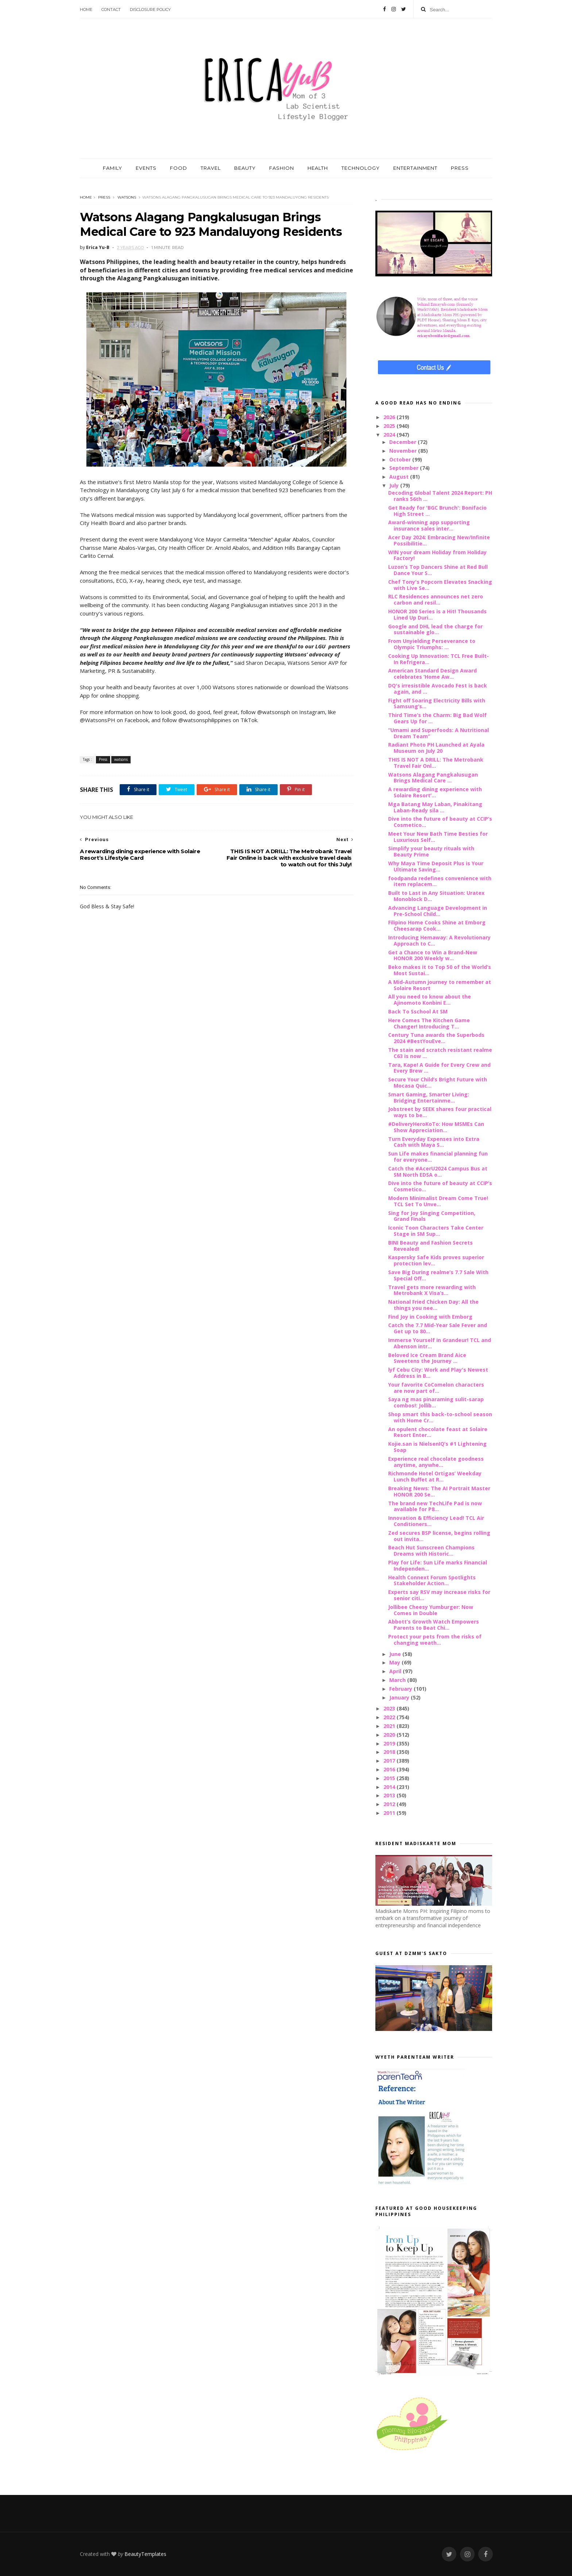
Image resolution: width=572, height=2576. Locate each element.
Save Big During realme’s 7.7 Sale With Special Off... (438, 1275)
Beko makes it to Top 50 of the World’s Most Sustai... (439, 970)
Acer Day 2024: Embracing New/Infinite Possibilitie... (439, 540)
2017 (390, 1760)
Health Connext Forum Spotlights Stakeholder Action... (432, 1580)
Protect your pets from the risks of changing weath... (435, 1639)
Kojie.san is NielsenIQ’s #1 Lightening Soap (437, 1446)
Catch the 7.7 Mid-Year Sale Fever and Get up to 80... (437, 1328)
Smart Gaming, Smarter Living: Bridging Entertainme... (428, 1097)
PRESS (460, 168)
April (396, 1671)
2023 (390, 1708)
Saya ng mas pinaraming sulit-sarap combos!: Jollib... (436, 1402)
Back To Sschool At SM (418, 1011)
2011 (390, 1812)
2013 (390, 1795)
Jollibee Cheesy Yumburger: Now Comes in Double (430, 1610)
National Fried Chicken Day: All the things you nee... (433, 1304)
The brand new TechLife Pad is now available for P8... (435, 1506)
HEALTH (318, 168)
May (395, 1662)
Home (86, 9)
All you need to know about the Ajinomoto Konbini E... (429, 999)
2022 (390, 1717)
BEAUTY (245, 168)
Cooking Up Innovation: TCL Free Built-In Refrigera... (438, 659)
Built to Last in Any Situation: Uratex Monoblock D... (436, 895)
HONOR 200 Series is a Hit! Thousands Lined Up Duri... (437, 614)
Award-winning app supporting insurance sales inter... (429, 525)
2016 (390, 1769)
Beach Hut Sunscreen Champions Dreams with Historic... (431, 1550)
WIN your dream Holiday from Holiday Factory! (437, 555)
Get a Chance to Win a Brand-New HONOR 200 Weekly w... (432, 955)
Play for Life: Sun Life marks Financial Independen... (437, 1565)
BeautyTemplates (145, 2553)
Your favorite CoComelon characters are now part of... (436, 1387)
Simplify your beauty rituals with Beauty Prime (431, 851)
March (398, 1679)
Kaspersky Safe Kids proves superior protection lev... (436, 1260)
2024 (390, 434)
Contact (111, 9)
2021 (390, 1725)
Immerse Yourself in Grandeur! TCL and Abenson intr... (439, 1343)
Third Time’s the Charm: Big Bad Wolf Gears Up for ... (437, 718)
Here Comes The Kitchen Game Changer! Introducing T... (429, 1023)
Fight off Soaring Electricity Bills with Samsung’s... (436, 703)
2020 (390, 1734)
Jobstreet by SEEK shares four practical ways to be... (439, 1112)
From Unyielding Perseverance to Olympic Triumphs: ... (431, 644)
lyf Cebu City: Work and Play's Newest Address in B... (438, 1372)
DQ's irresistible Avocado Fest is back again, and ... (437, 688)
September (404, 467)
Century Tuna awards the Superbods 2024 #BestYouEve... (436, 1037)
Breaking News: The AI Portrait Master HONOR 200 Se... (439, 1491)
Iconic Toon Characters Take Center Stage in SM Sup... (435, 1230)
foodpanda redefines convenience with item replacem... (439, 881)
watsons (126, 197)
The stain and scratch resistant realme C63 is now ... (440, 1052)
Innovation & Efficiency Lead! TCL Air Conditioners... (436, 1520)
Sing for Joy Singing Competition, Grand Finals (431, 1216)
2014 (390, 1786)
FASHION (281, 168)
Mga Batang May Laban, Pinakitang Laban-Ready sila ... (435, 807)
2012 (390, 1804)
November (403, 450)
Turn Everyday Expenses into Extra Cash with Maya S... (433, 1142)
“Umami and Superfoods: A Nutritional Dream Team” (438, 733)
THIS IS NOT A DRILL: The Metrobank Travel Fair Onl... (435, 762)
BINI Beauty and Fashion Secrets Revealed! (430, 1245)
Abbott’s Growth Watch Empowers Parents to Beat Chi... (433, 1624)
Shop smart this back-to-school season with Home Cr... (440, 1417)
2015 (390, 1778)
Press (104, 197)
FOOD (178, 168)
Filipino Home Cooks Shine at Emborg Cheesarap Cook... (437, 925)
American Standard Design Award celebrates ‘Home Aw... (432, 673)
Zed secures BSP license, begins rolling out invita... (439, 1535)
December (403, 441)
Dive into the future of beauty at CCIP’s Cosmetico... (440, 821)
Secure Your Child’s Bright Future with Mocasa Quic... (437, 1082)
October (400, 459)
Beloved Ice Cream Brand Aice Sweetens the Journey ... (427, 1358)
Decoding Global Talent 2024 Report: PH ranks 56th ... (440, 495)
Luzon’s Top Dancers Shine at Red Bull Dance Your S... (438, 569)
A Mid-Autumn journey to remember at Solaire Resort (439, 985)
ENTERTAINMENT (415, 168)
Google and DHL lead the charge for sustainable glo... (435, 629)
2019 (390, 1743)
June (395, 1654)
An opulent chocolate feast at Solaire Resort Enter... (437, 1432)
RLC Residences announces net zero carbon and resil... (435, 599)
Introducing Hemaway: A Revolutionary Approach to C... (439, 940)
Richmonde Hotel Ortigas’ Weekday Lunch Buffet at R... (435, 1476)
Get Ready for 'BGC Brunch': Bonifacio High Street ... (437, 510)
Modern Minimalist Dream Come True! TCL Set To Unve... (438, 1201)
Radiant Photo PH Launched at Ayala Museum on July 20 (436, 747)
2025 (390, 425)
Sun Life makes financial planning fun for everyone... (438, 1156)
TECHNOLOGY (360, 168)
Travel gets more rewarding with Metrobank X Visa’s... (432, 1290)
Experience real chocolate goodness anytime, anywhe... (436, 1461)
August (399, 476)
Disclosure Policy (150, 9)
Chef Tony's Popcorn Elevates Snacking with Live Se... (440, 584)
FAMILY (112, 168)
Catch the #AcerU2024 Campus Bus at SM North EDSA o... (437, 1171)
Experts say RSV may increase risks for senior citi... (439, 1595)
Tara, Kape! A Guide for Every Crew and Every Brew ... (439, 1067)
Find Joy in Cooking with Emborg (430, 1316)
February (401, 1688)
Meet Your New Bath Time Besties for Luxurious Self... (438, 836)
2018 (390, 1751)
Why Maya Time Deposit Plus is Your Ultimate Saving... (435, 866)
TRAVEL (211, 168)
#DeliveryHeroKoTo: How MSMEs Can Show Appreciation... (436, 1127)
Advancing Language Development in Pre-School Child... (437, 910)
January (400, 1697)
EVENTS (146, 168)
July (394, 485)
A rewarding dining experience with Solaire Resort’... (435, 792)
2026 (390, 417)
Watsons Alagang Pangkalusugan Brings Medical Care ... (433, 777)
